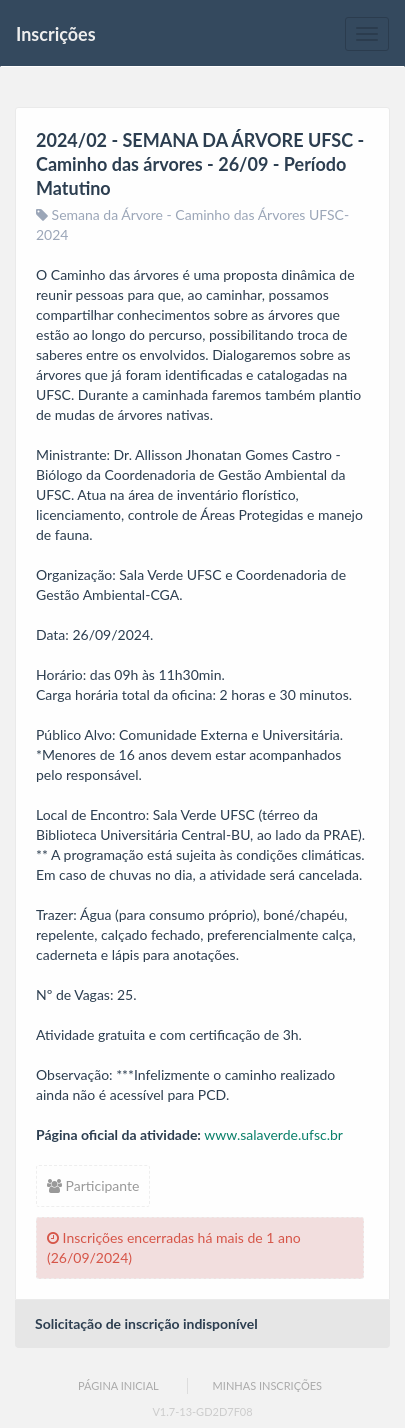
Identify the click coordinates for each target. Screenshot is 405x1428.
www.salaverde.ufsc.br (273, 1134)
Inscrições (56, 34)
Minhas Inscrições (267, 1385)
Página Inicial (118, 1385)
